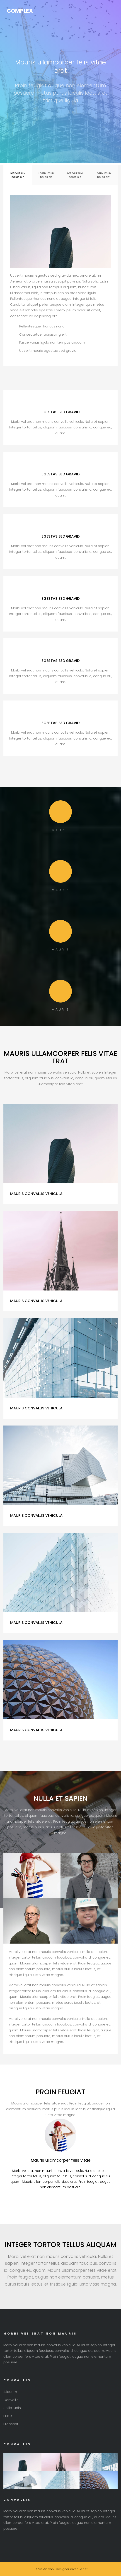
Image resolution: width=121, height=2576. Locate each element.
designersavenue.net (71, 2569)
